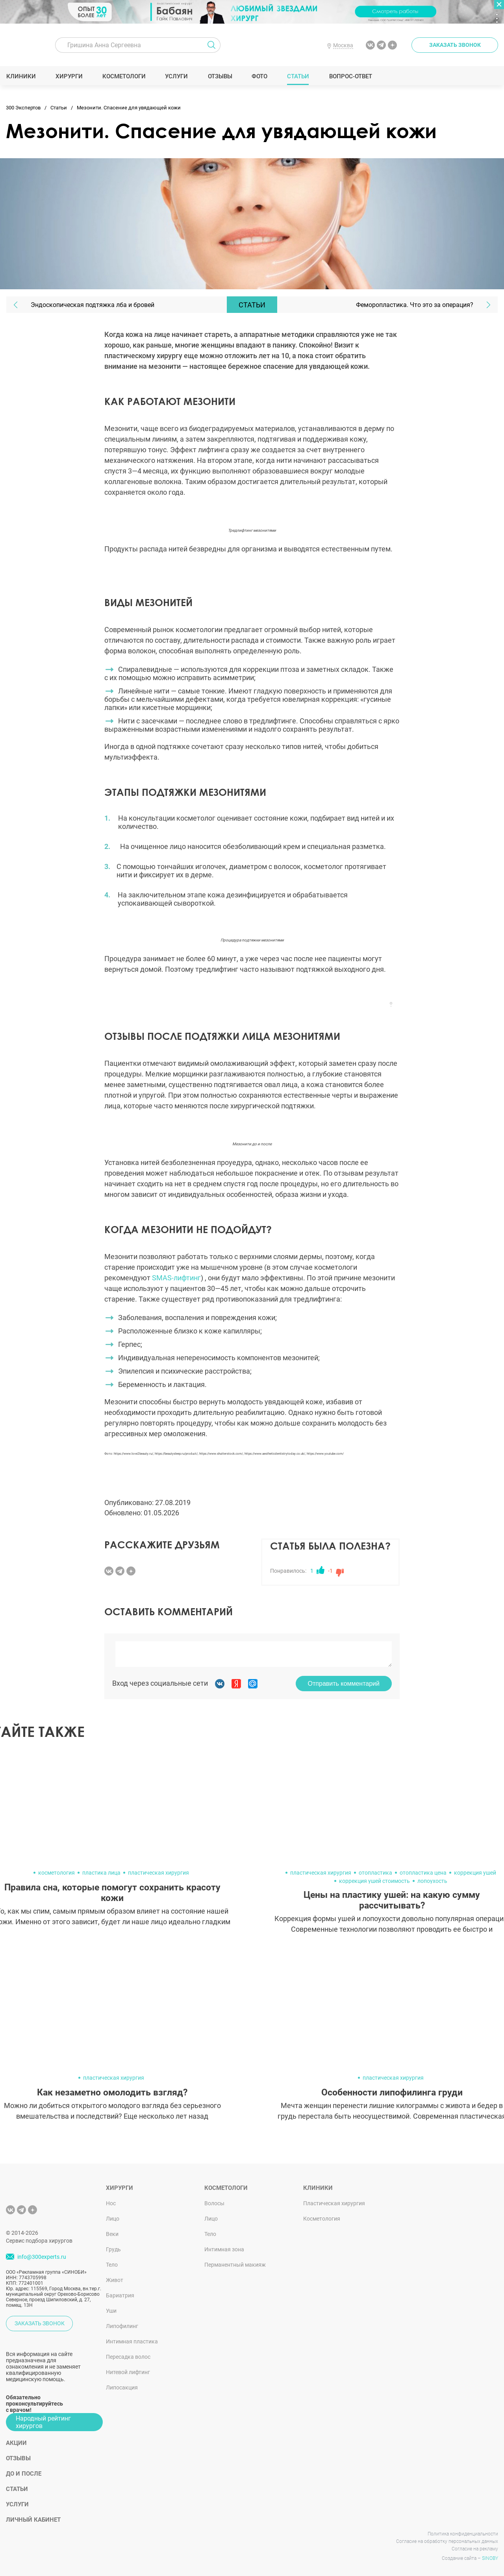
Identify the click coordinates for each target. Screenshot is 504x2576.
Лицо (112, 2218)
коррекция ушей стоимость (374, 1881)
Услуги (176, 76)
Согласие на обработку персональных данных (447, 2541)
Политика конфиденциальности (463, 2534)
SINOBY (490, 2558)
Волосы (214, 2203)
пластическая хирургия (158, 1873)
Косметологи (123, 76)
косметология (56, 1873)
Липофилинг (122, 2326)
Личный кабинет (33, 2519)
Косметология (321, 2218)
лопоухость (432, 1881)
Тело (112, 2265)
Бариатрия (120, 2295)
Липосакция (122, 2387)
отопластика (375, 1873)
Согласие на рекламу (475, 2549)
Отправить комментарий (344, 1683)
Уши (111, 2311)
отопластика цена (423, 1873)
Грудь (113, 2249)
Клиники (20, 76)
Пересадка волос (128, 2357)
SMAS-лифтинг (176, 1278)
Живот (114, 2280)
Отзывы (220, 76)
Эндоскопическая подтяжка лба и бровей (92, 305)
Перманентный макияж (235, 2265)
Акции (16, 2443)
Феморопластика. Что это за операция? (414, 305)
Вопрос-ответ (350, 76)
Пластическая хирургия (334, 2203)
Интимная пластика (132, 2341)
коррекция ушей (475, 1873)
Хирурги (69, 76)
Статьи (298, 76)
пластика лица (101, 1873)
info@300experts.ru (41, 2257)
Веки (112, 2234)
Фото (259, 76)
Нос (111, 2203)
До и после (23, 2473)
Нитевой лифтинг (128, 2372)
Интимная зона (224, 2249)
